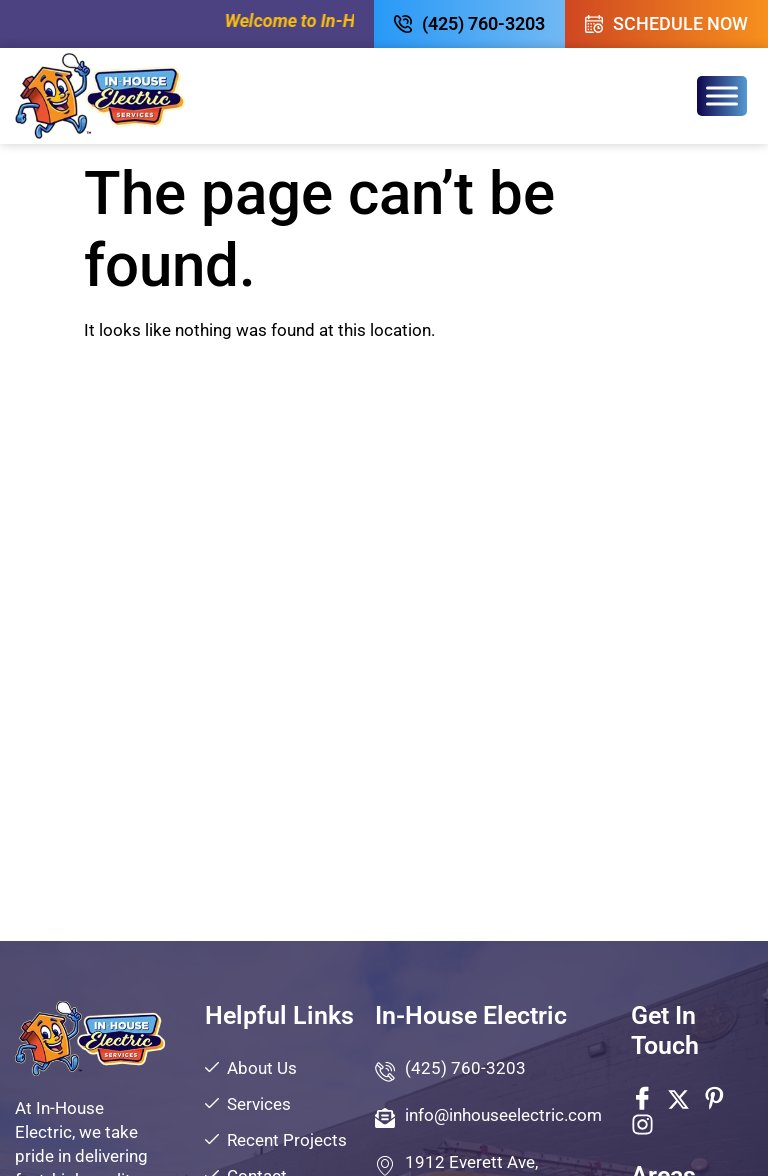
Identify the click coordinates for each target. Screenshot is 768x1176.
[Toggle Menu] (722, 95)
